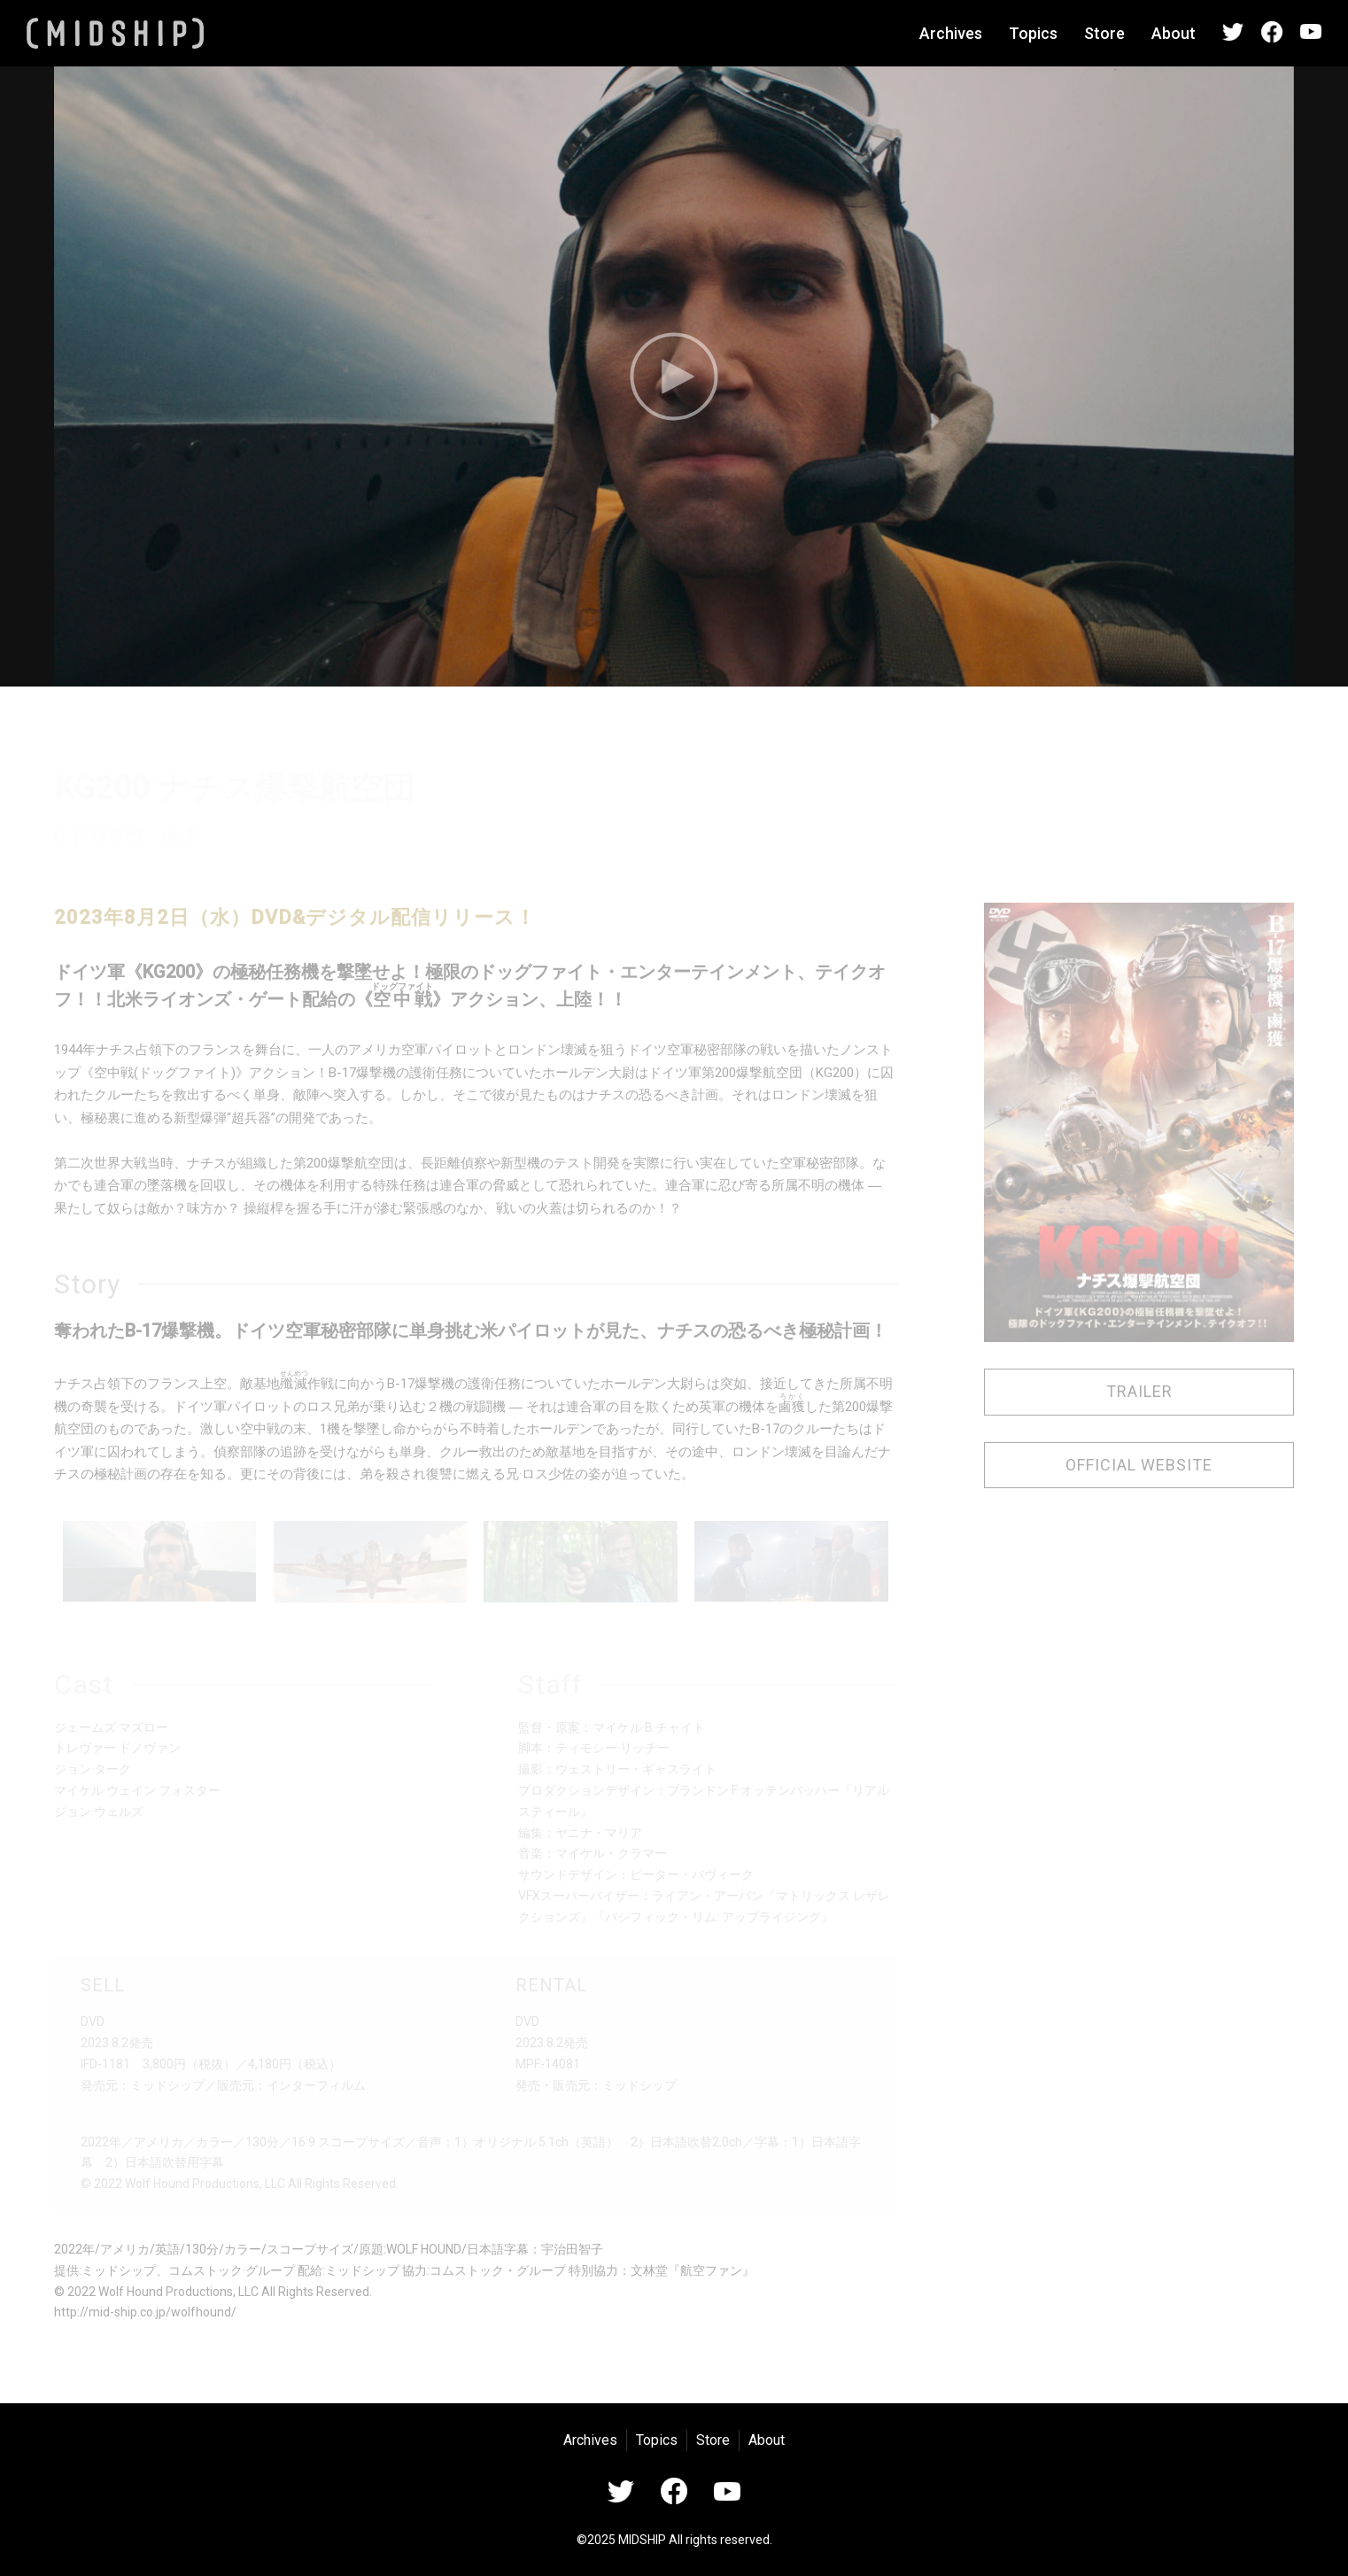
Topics (1033, 33)
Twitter (1232, 32)
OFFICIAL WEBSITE (1138, 1464)
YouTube (1310, 32)
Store (1104, 33)
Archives (950, 33)
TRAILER (1139, 1391)
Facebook (1271, 32)
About (1173, 33)
